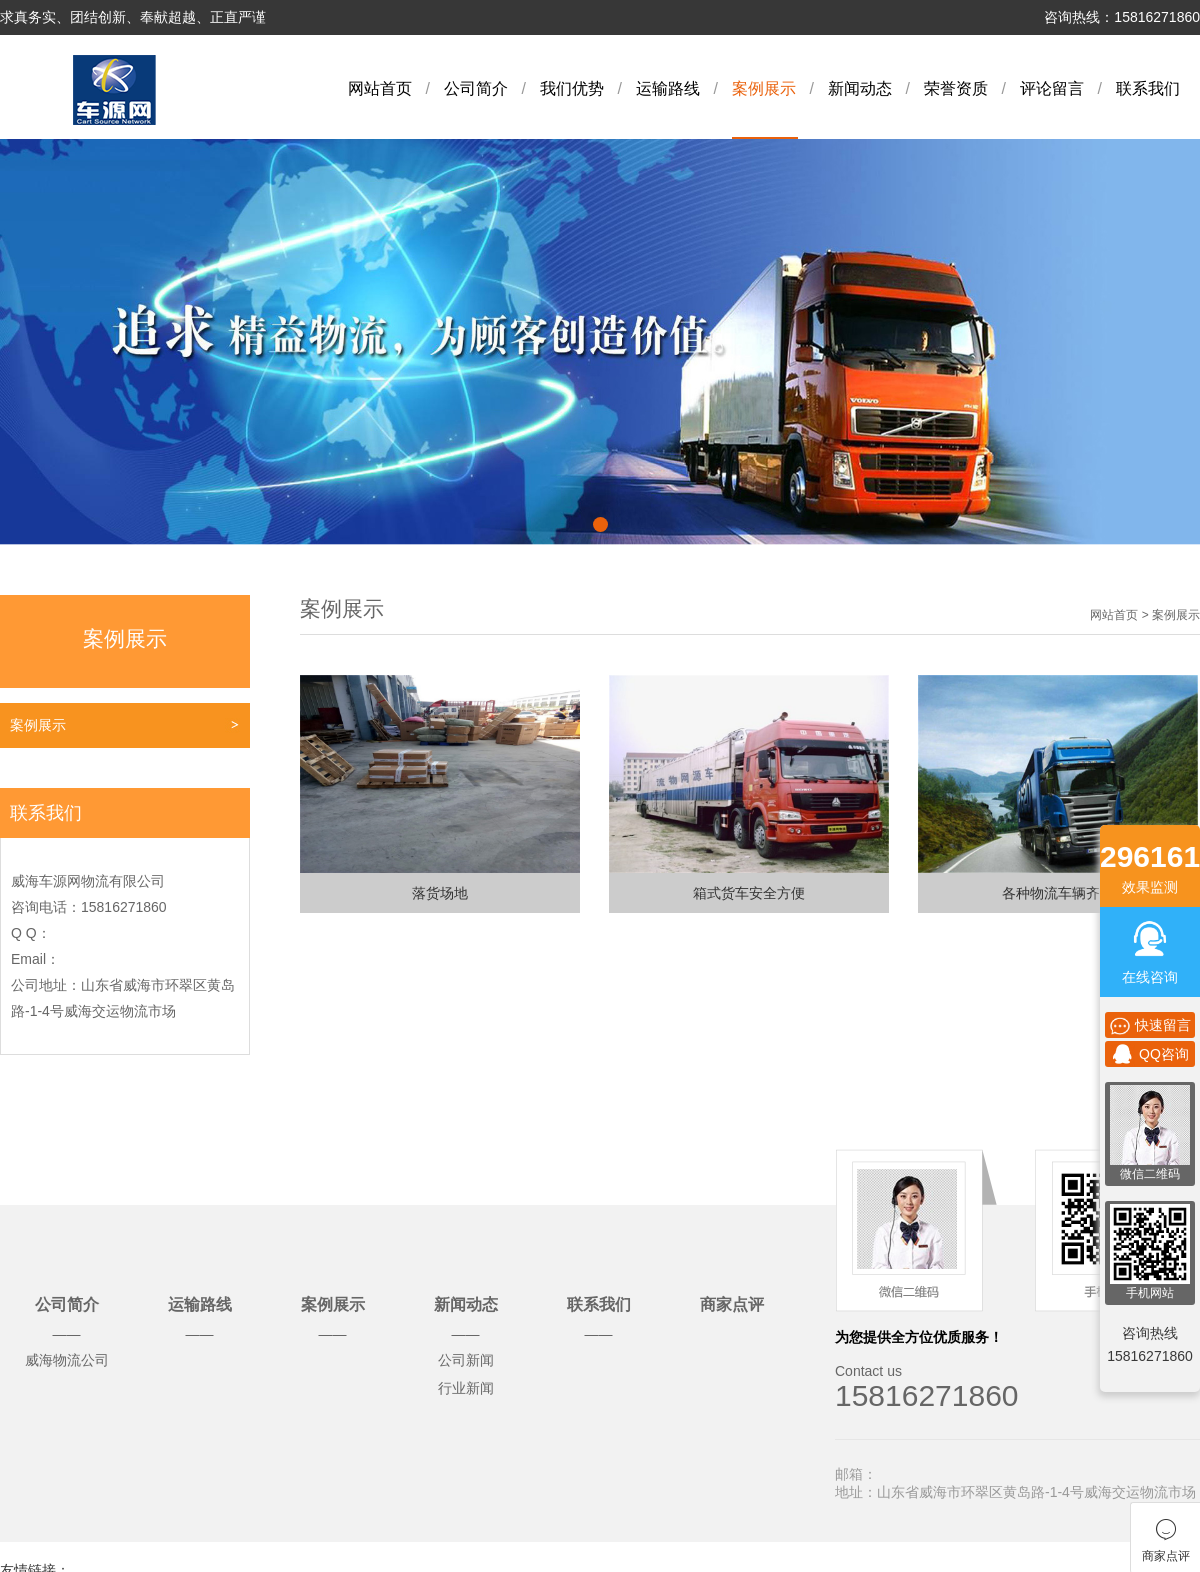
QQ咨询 (1150, 1054)
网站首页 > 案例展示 (1145, 615)
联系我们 (1148, 88)
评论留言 (1052, 88)
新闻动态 (860, 88)
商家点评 (732, 1304)
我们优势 (572, 88)
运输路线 (668, 88)
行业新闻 (466, 1388)
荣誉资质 (956, 88)
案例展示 (764, 88)
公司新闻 (466, 1360)
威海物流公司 (67, 1360)
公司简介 (476, 88)
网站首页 (380, 88)
